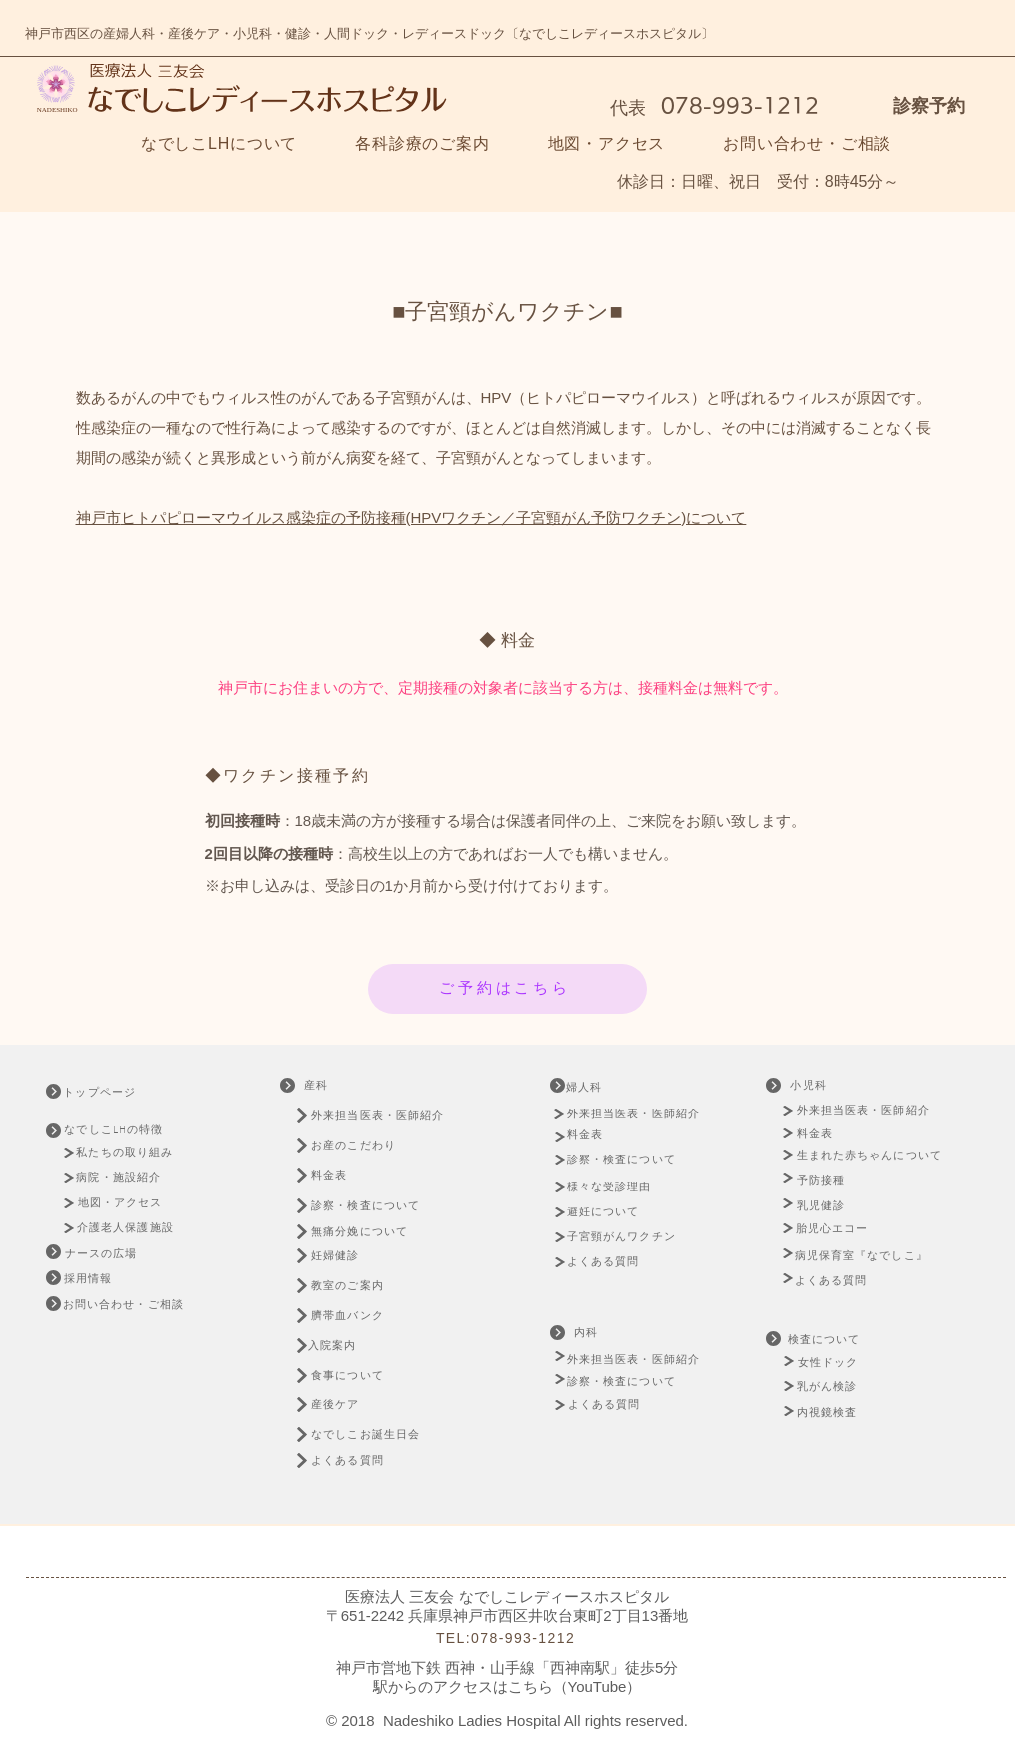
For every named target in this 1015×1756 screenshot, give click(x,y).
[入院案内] (343, 1345)
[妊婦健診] (346, 1255)
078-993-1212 (736, 105)
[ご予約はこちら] (507, 989)
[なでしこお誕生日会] (378, 1434)
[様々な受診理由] (617, 1187)
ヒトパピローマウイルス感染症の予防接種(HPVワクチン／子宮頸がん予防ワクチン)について (434, 517)
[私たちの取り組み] (131, 1153)
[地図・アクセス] (121, 1202)
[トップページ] (116, 1092)
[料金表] (338, 1175)
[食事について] (358, 1375)
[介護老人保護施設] (127, 1227)
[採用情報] (90, 1278)
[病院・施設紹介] (123, 1177)
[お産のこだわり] (381, 1145)
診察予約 (929, 106)
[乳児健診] (824, 1205)
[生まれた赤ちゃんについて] (874, 1155)
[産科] (318, 1085)
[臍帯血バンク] (358, 1315)
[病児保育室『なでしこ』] (867, 1255)
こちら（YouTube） (575, 1686)
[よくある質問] (358, 1460)
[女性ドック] (853, 1362)
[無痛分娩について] (376, 1231)
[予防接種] (824, 1180)
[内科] (588, 1333)
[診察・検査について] (376, 1205)
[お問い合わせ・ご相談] (125, 1305)
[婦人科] (601, 1087)
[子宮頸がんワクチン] (624, 1237)
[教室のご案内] (358, 1285)
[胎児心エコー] (838, 1228)
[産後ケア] (346, 1404)
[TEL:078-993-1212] (508, 1638)
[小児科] (811, 1085)
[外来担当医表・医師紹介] (381, 1115)
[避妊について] (609, 1212)
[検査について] (826, 1339)
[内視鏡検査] (829, 1412)
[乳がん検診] (829, 1386)
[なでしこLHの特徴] (126, 1129)
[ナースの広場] (102, 1253)
